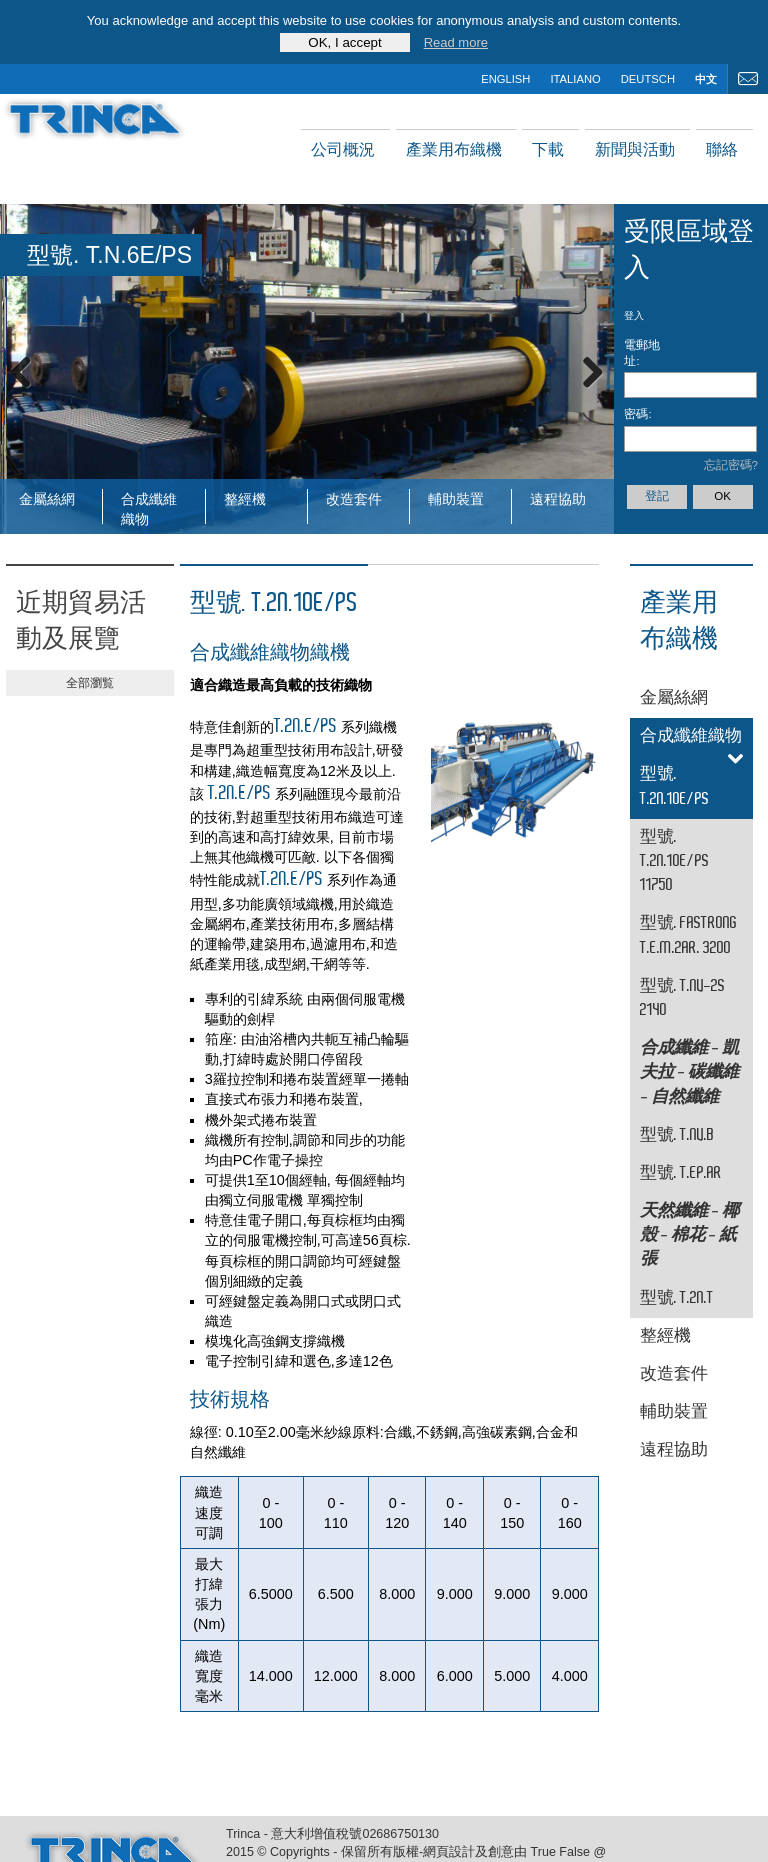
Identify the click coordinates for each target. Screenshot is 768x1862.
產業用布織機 (454, 149)
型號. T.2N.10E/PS (674, 786)
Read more (456, 42)
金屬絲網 (47, 499)
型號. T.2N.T (677, 1298)
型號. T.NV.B (677, 1135)
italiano (575, 79)
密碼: (637, 414)
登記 (657, 496)
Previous (30, 369)
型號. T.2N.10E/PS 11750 (674, 861)
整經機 (245, 499)
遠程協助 (558, 499)
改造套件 (354, 499)
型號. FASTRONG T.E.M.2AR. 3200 (688, 935)
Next (584, 369)
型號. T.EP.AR (681, 1173)
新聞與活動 (635, 149)
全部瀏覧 (90, 683)
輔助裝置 (456, 499)
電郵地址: (642, 353)
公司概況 (343, 149)
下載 (548, 149)
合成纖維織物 (149, 507)
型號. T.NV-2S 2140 (682, 998)
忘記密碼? (731, 465)
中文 (706, 79)
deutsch (648, 79)
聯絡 (722, 149)
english (505, 79)
